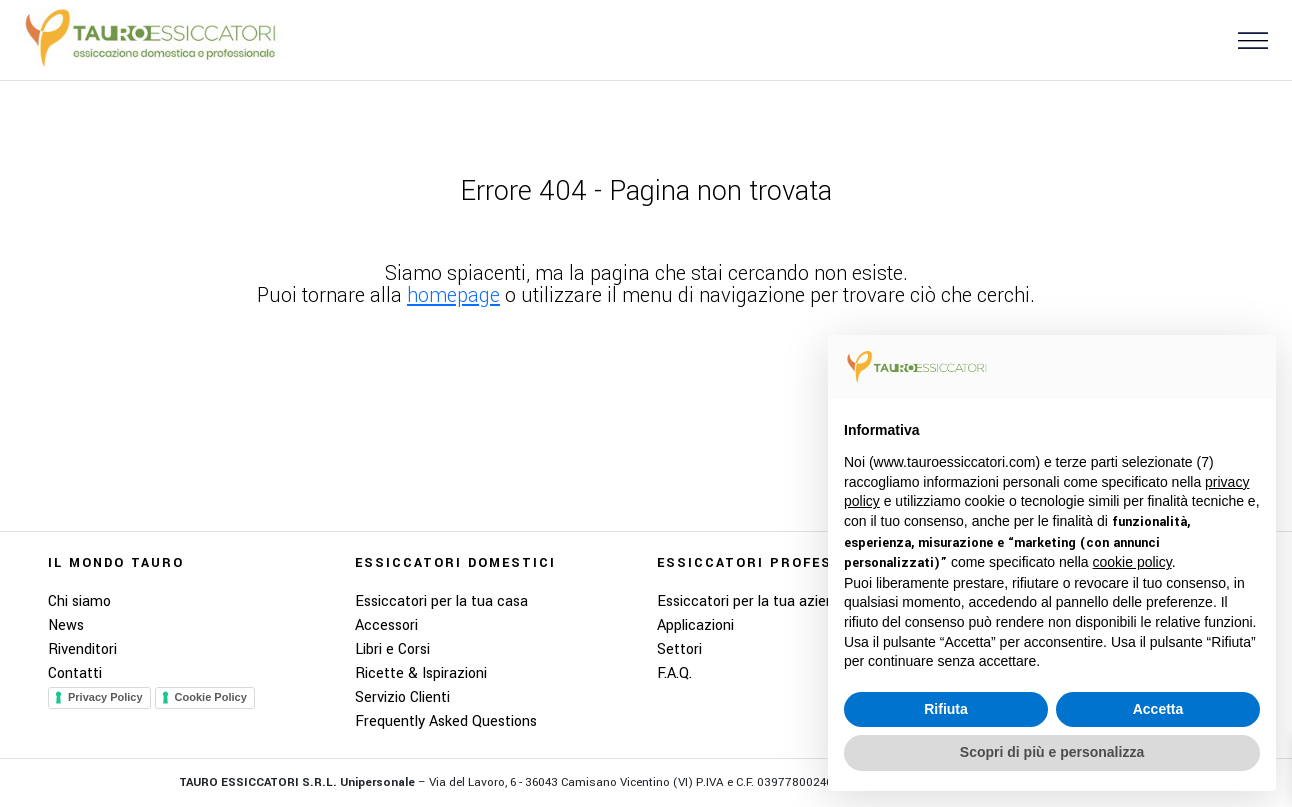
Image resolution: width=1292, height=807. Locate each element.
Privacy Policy (105, 697)
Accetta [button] (1158, 709)
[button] (1245, 39)
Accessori (386, 625)
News (66, 625)
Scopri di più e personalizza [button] (1052, 752)
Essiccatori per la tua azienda (753, 601)
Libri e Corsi (392, 649)
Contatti (75, 673)
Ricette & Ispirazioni (421, 673)
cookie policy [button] (1132, 562)
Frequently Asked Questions (446, 721)
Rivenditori (82, 649)
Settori (679, 649)
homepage (453, 295)
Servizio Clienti (402, 697)
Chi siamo (79, 601)
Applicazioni (695, 625)
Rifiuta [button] (946, 709)
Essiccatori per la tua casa (441, 601)
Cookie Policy (211, 697)
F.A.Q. (674, 673)
